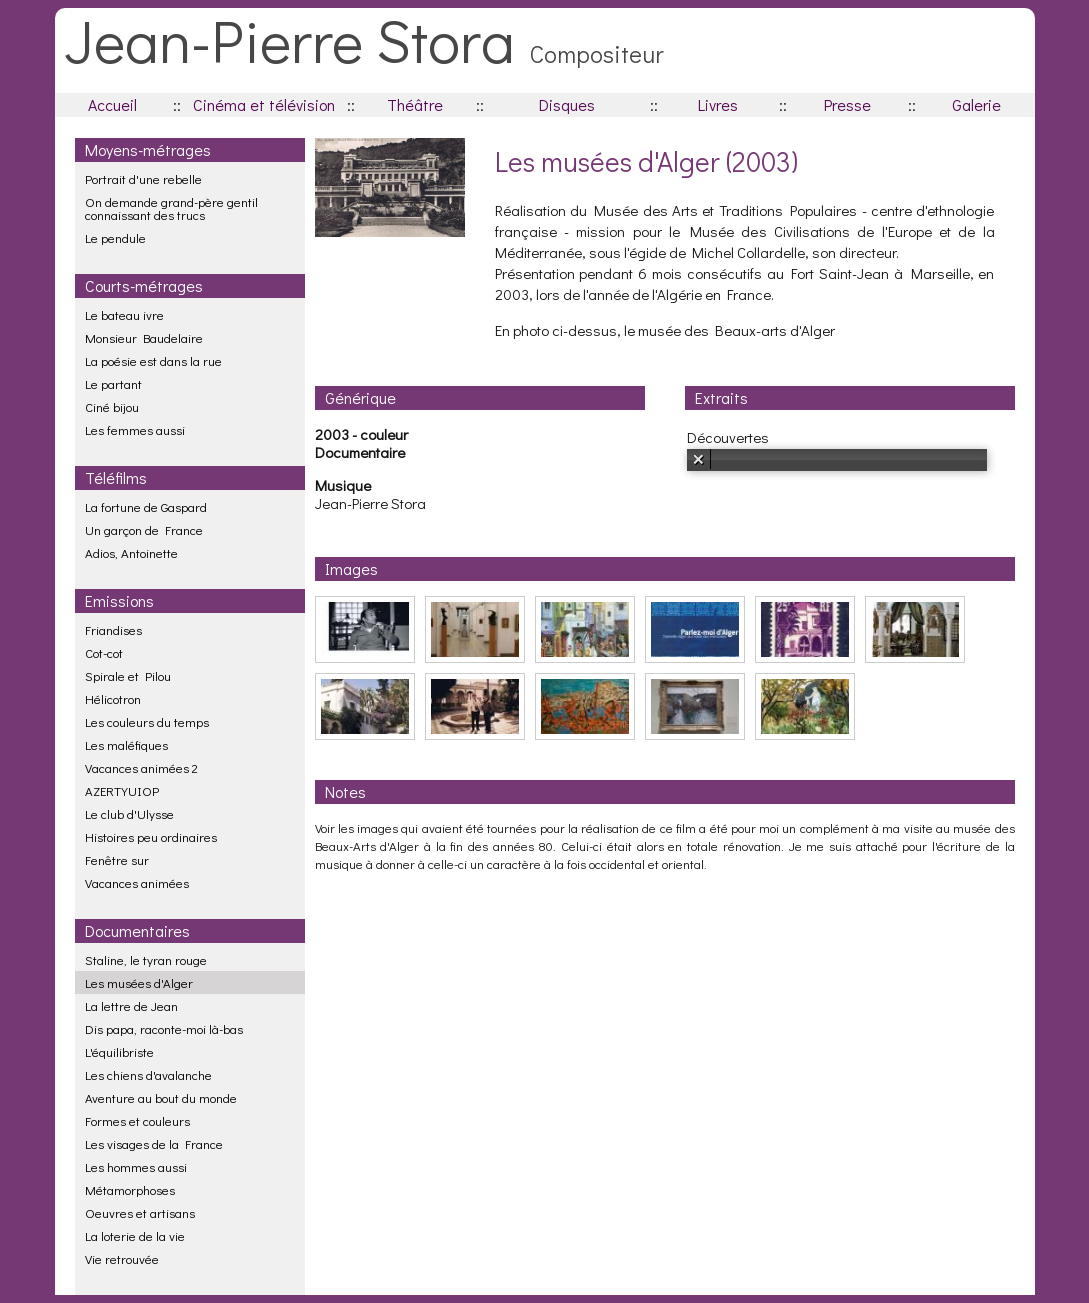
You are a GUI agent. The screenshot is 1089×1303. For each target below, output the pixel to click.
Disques (567, 104)
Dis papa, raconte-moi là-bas (164, 1028)
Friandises (113, 629)
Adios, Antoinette (131, 552)
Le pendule (115, 237)
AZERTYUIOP (122, 790)
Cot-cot (104, 652)
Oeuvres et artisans (140, 1212)
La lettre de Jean (131, 1005)
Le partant (113, 383)
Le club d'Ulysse (129, 813)
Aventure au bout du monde (161, 1097)
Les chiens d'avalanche (148, 1074)
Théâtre (415, 104)
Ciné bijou (112, 406)
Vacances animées (137, 882)
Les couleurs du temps (147, 721)
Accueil (112, 104)
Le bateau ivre (124, 314)
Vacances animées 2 (141, 767)
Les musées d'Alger (139, 982)
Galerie (976, 104)
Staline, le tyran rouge (146, 959)
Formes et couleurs (137, 1120)
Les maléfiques (126, 744)
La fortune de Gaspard (146, 506)
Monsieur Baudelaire (144, 337)
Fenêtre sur (117, 859)
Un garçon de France (144, 529)
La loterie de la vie (135, 1235)
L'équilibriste (119, 1051)
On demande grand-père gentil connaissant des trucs (171, 208)
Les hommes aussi (136, 1166)
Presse (847, 104)
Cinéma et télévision (264, 104)
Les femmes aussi (135, 429)
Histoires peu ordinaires (151, 836)
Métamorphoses (130, 1189)
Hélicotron (113, 698)
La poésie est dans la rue (153, 360)
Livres (718, 104)
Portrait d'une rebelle (143, 178)
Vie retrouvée (122, 1258)
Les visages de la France (154, 1143)
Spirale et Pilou (128, 675)
